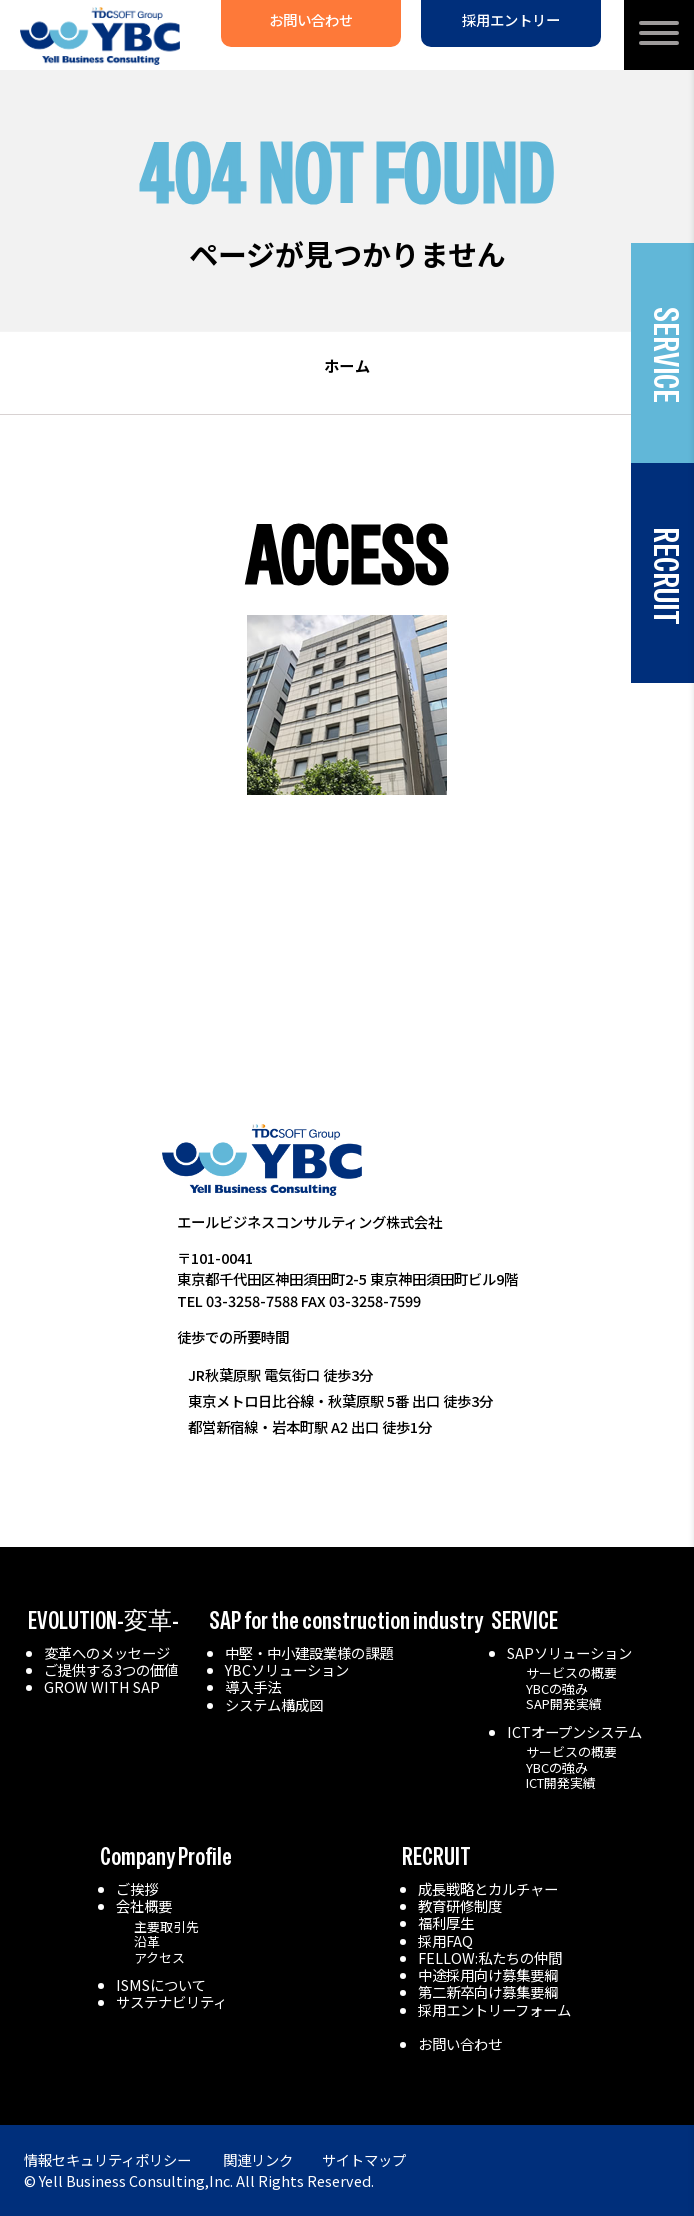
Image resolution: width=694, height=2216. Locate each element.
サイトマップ (364, 2159)
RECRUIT (436, 1856)
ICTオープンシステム (574, 1731)
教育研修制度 (460, 1905)
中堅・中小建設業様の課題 (309, 1652)
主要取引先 (166, 1926)
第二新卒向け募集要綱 (488, 1991)
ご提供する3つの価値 (111, 1669)
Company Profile (166, 1856)
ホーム (347, 365)
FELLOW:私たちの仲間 (490, 1957)
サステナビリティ (171, 2001)
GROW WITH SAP (102, 1686)
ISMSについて (161, 1984)
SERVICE (524, 1620)
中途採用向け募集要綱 (488, 1974)
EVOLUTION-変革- (103, 1620)
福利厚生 (446, 1922)
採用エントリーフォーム (494, 2009)
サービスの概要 (571, 1672)
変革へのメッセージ (107, 1652)
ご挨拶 (137, 1888)
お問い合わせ (460, 2043)
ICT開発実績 (561, 1782)
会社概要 (144, 1905)
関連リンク (258, 2159)
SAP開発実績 (564, 1703)
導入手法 (253, 1686)
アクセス (159, 1957)
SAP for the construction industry (346, 1620)
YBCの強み (557, 1688)
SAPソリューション (569, 1652)
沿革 (147, 1941)
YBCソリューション (287, 1669)
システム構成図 (274, 1704)
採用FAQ (445, 1940)
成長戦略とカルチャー (488, 1888)
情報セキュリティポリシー (107, 2159)
